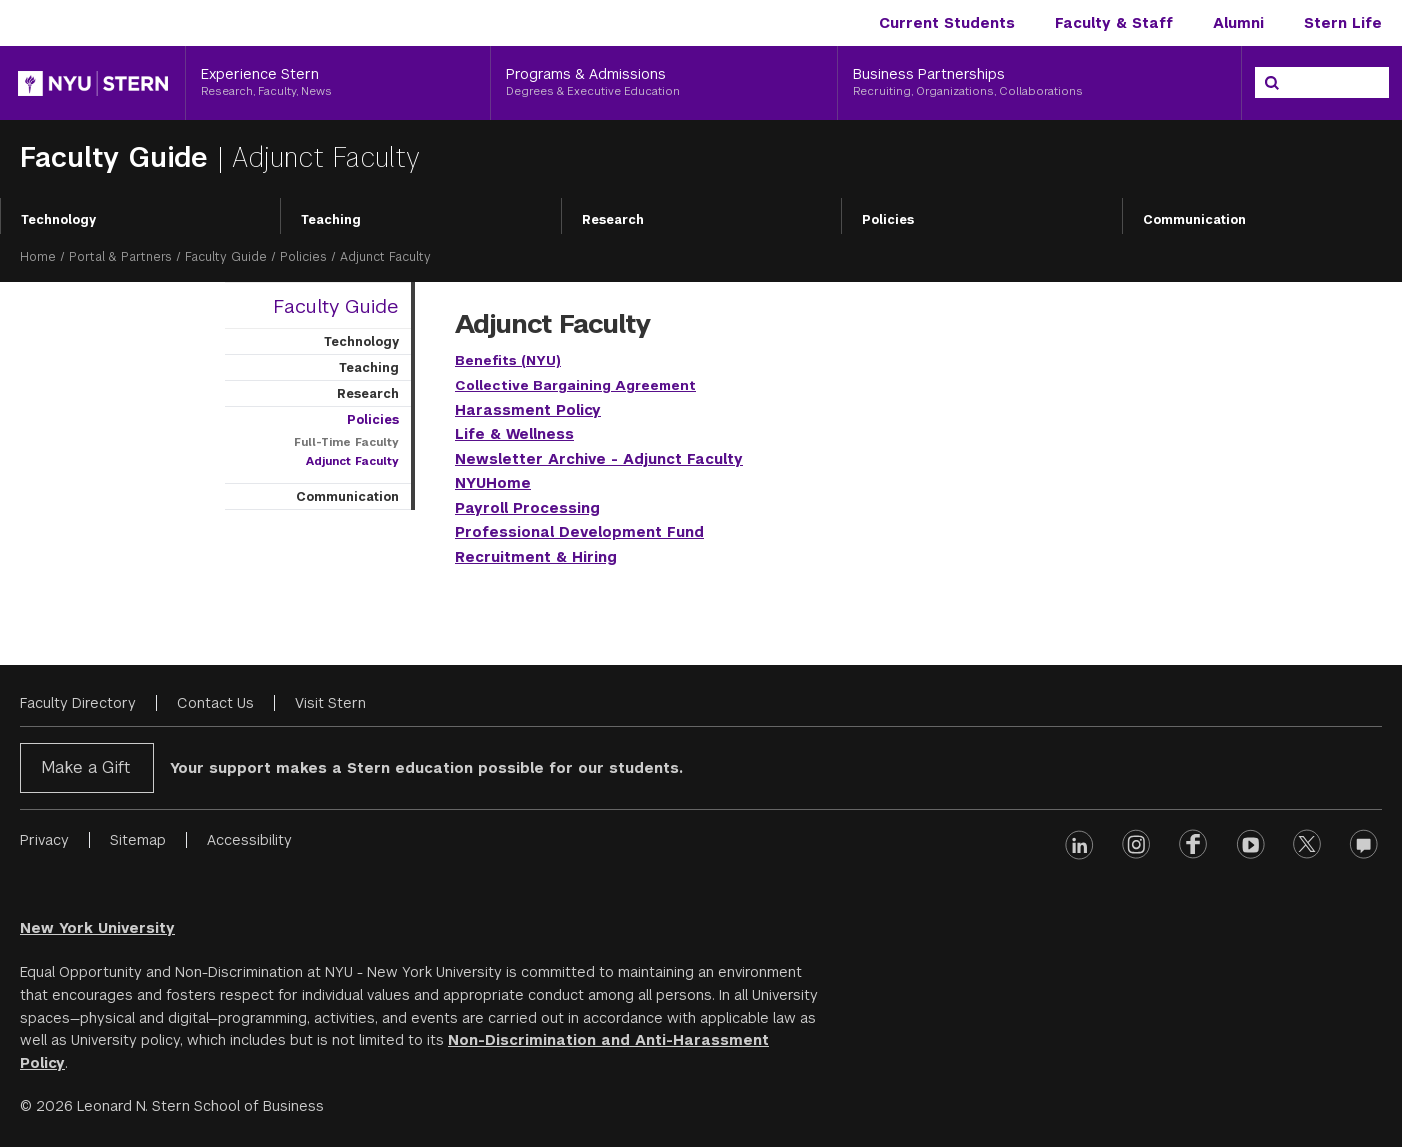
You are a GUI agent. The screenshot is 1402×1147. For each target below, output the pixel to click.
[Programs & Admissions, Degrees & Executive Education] (664, 83)
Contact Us (215, 703)
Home (38, 257)
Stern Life (1343, 23)
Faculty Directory (78, 703)
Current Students (947, 23)
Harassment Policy (528, 410)
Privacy (44, 840)
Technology (58, 220)
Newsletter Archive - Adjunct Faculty (599, 459)
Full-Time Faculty (346, 442)
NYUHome (493, 483)
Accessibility (249, 840)
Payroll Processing (527, 508)
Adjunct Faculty (352, 461)
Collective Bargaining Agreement (575, 385)
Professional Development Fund (579, 532)
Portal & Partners (120, 257)
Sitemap (138, 840)
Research (613, 220)
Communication (347, 497)
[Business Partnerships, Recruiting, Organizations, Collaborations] (1039, 83)
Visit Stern (330, 703)
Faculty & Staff (1114, 23)
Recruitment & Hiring (536, 557)
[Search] (1272, 83)
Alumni (1238, 23)
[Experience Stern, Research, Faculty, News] (338, 83)
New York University (97, 928)
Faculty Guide (118, 157)
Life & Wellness (514, 434)
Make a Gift (85, 767)
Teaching (331, 220)
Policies (888, 220)
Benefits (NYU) (508, 360)
